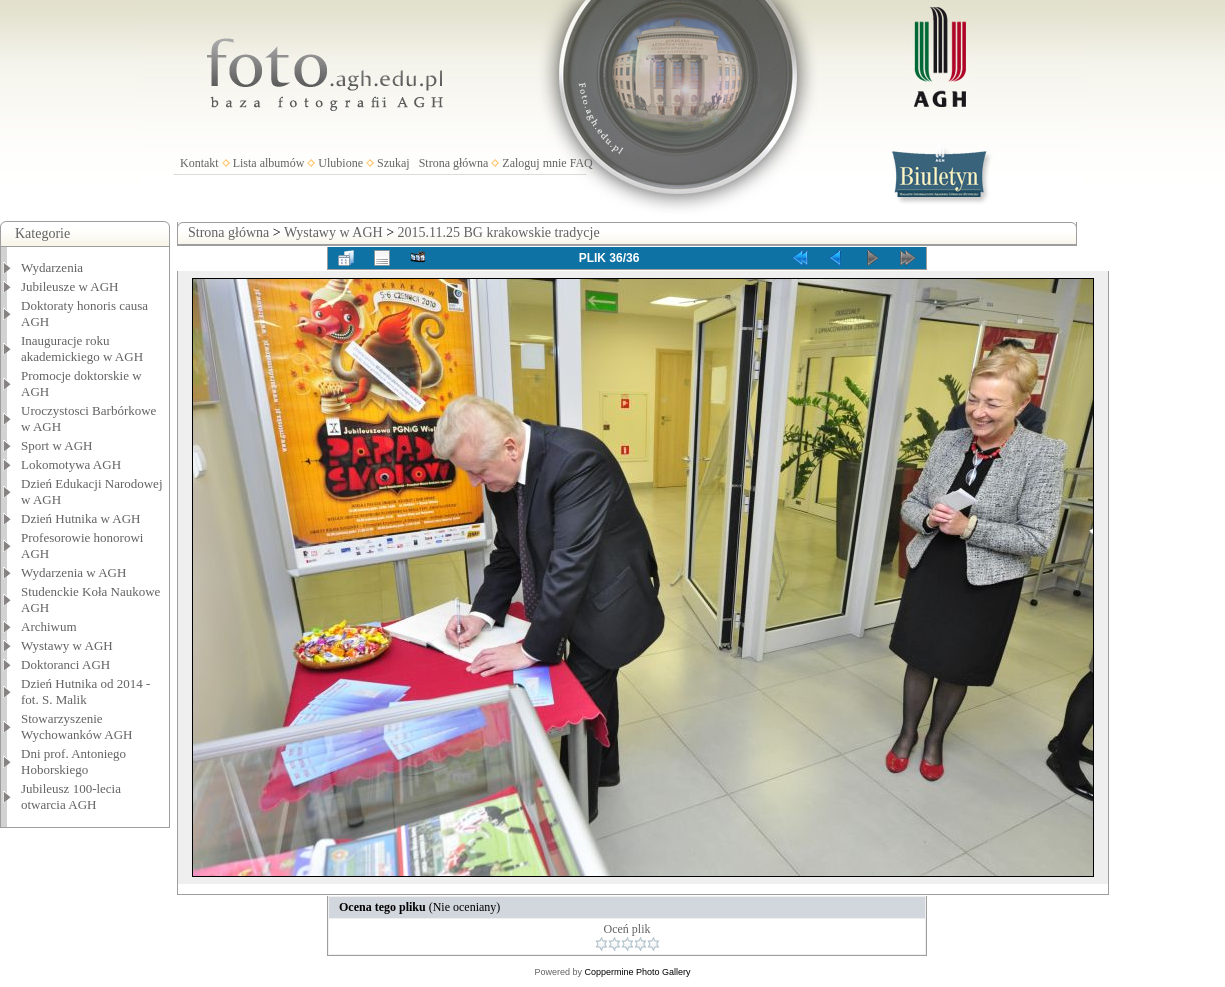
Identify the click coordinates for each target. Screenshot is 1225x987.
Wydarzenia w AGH (73, 572)
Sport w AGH (57, 445)
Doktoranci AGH (65, 664)
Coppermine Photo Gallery (637, 972)
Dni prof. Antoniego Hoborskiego (73, 761)
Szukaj (393, 163)
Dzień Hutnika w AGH (81, 518)
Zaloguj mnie (534, 163)
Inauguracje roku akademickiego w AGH (82, 348)
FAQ (581, 163)
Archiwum (49, 626)
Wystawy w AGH (67, 645)
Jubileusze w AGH (70, 286)
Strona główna (454, 163)
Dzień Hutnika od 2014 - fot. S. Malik (85, 691)
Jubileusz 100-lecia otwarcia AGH (71, 796)
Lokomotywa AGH (71, 464)
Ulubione (340, 163)
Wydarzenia (52, 267)
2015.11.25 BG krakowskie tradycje (499, 232)
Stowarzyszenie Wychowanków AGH (77, 726)
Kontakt (199, 163)
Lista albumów (269, 163)
